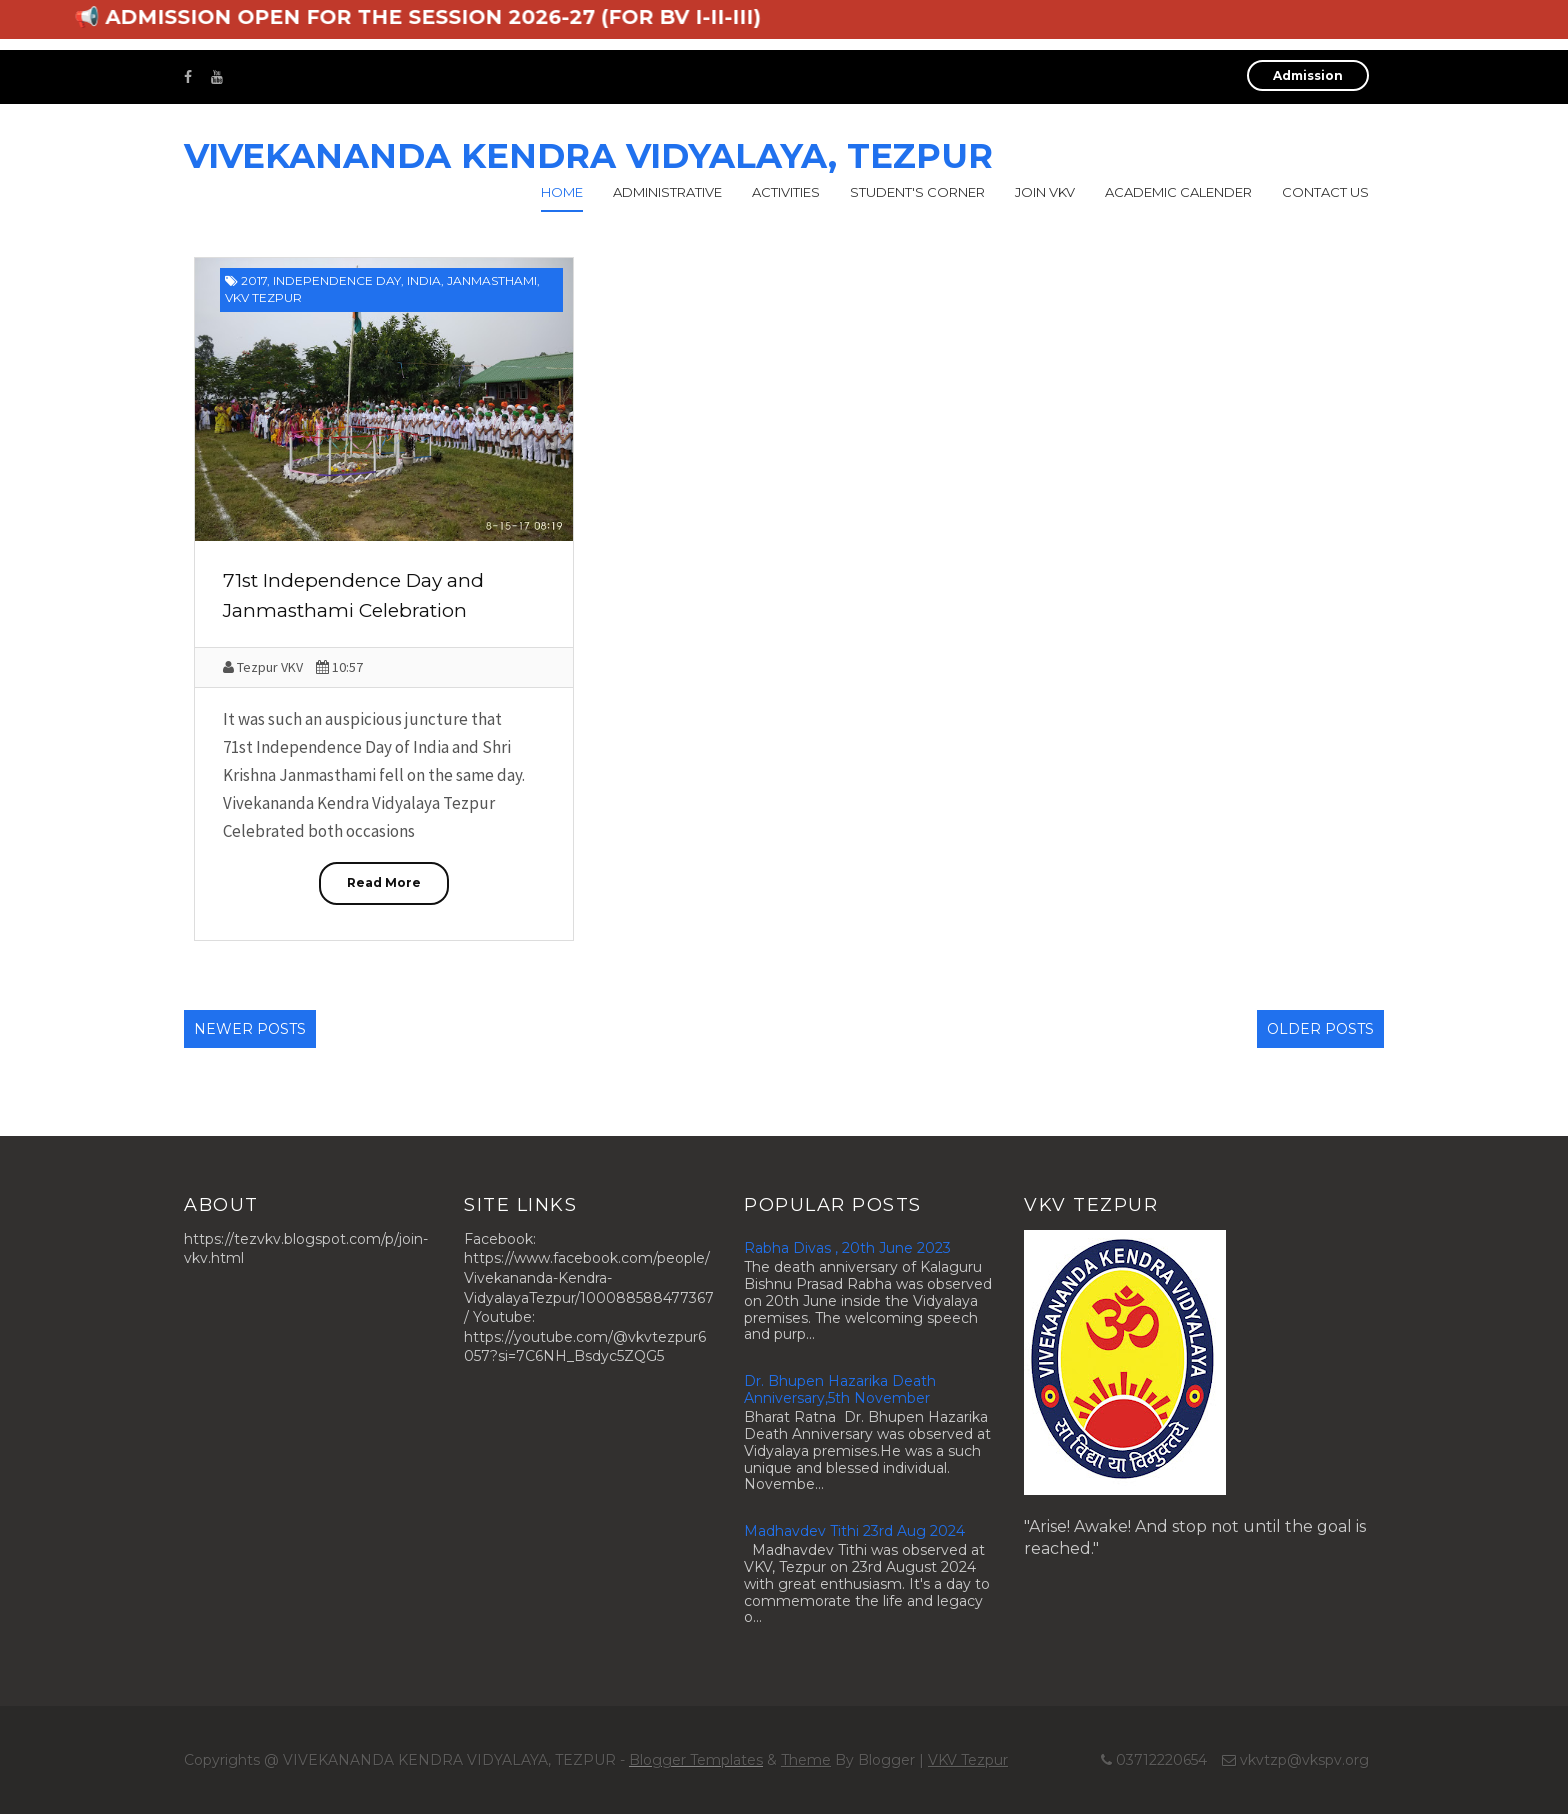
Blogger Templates (696, 1760)
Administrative (667, 192)
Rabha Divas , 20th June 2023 (847, 1248)
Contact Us (1325, 192)
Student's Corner (917, 192)
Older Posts (1320, 1029)
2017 (254, 280)
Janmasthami (492, 280)
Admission (1308, 75)
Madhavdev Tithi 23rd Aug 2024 (854, 1531)
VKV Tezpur (263, 297)
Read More (384, 882)
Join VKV (1045, 192)
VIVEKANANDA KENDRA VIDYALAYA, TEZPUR (588, 156)
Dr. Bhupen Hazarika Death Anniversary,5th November (840, 1389)
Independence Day (337, 280)
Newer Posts (250, 1029)
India (424, 280)
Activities (786, 192)
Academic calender (1178, 192)
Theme (806, 1760)
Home (562, 192)
